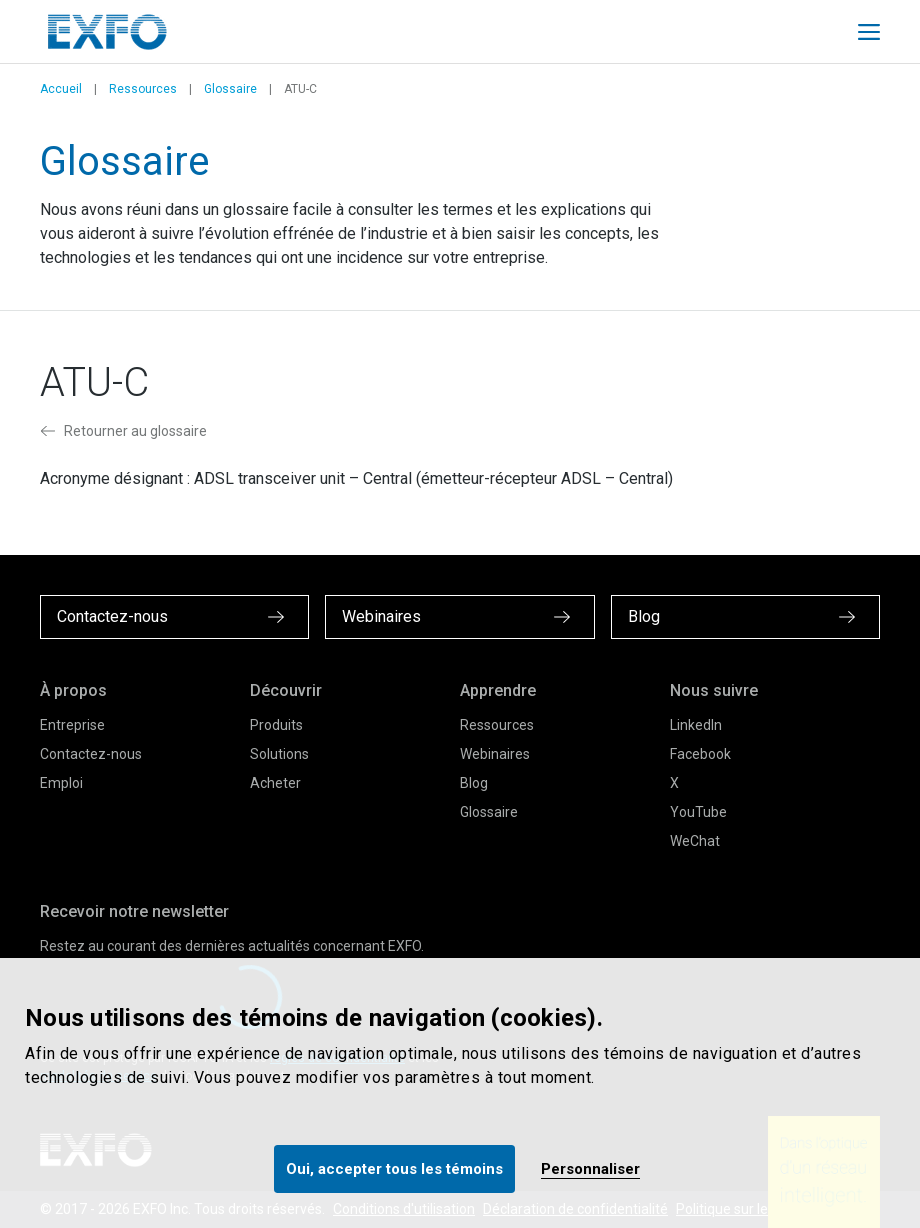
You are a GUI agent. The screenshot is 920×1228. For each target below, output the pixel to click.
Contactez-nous (91, 754)
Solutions (279, 754)
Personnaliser (590, 1169)
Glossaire (230, 89)
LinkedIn (696, 725)
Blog (474, 783)
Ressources (143, 89)
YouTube (698, 812)
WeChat (695, 841)
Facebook (700, 754)
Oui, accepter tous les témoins (394, 1169)
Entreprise (72, 725)
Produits (276, 725)
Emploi (61, 783)
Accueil (61, 89)
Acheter (275, 783)
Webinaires (495, 754)
